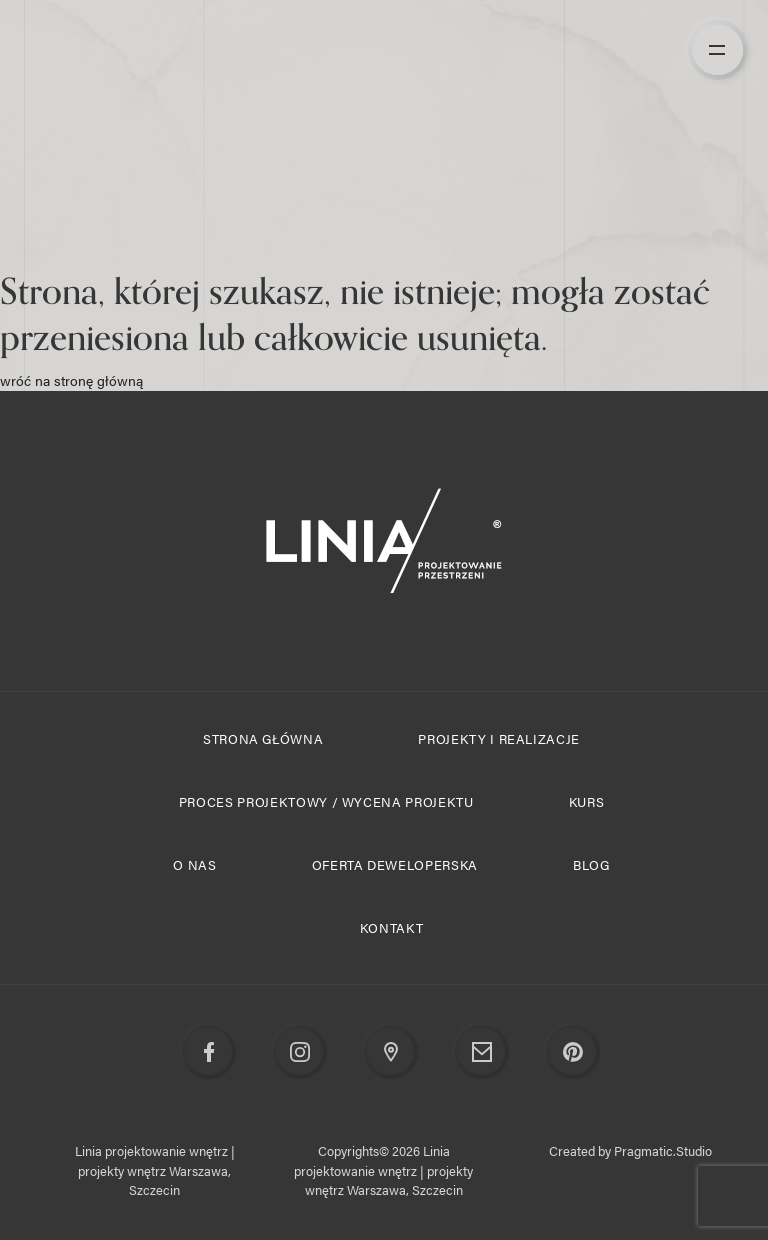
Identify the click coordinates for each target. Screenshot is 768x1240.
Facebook (210, 1053)
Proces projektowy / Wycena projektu (326, 801)
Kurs (587, 801)
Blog (591, 864)
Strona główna (263, 738)
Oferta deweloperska (395, 864)
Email (483, 1053)
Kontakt (392, 927)
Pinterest (574, 1053)
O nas (194, 864)
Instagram (301, 1053)
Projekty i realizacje (499, 738)
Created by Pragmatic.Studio (630, 1150)
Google (392, 1053)
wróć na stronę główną (71, 380)
